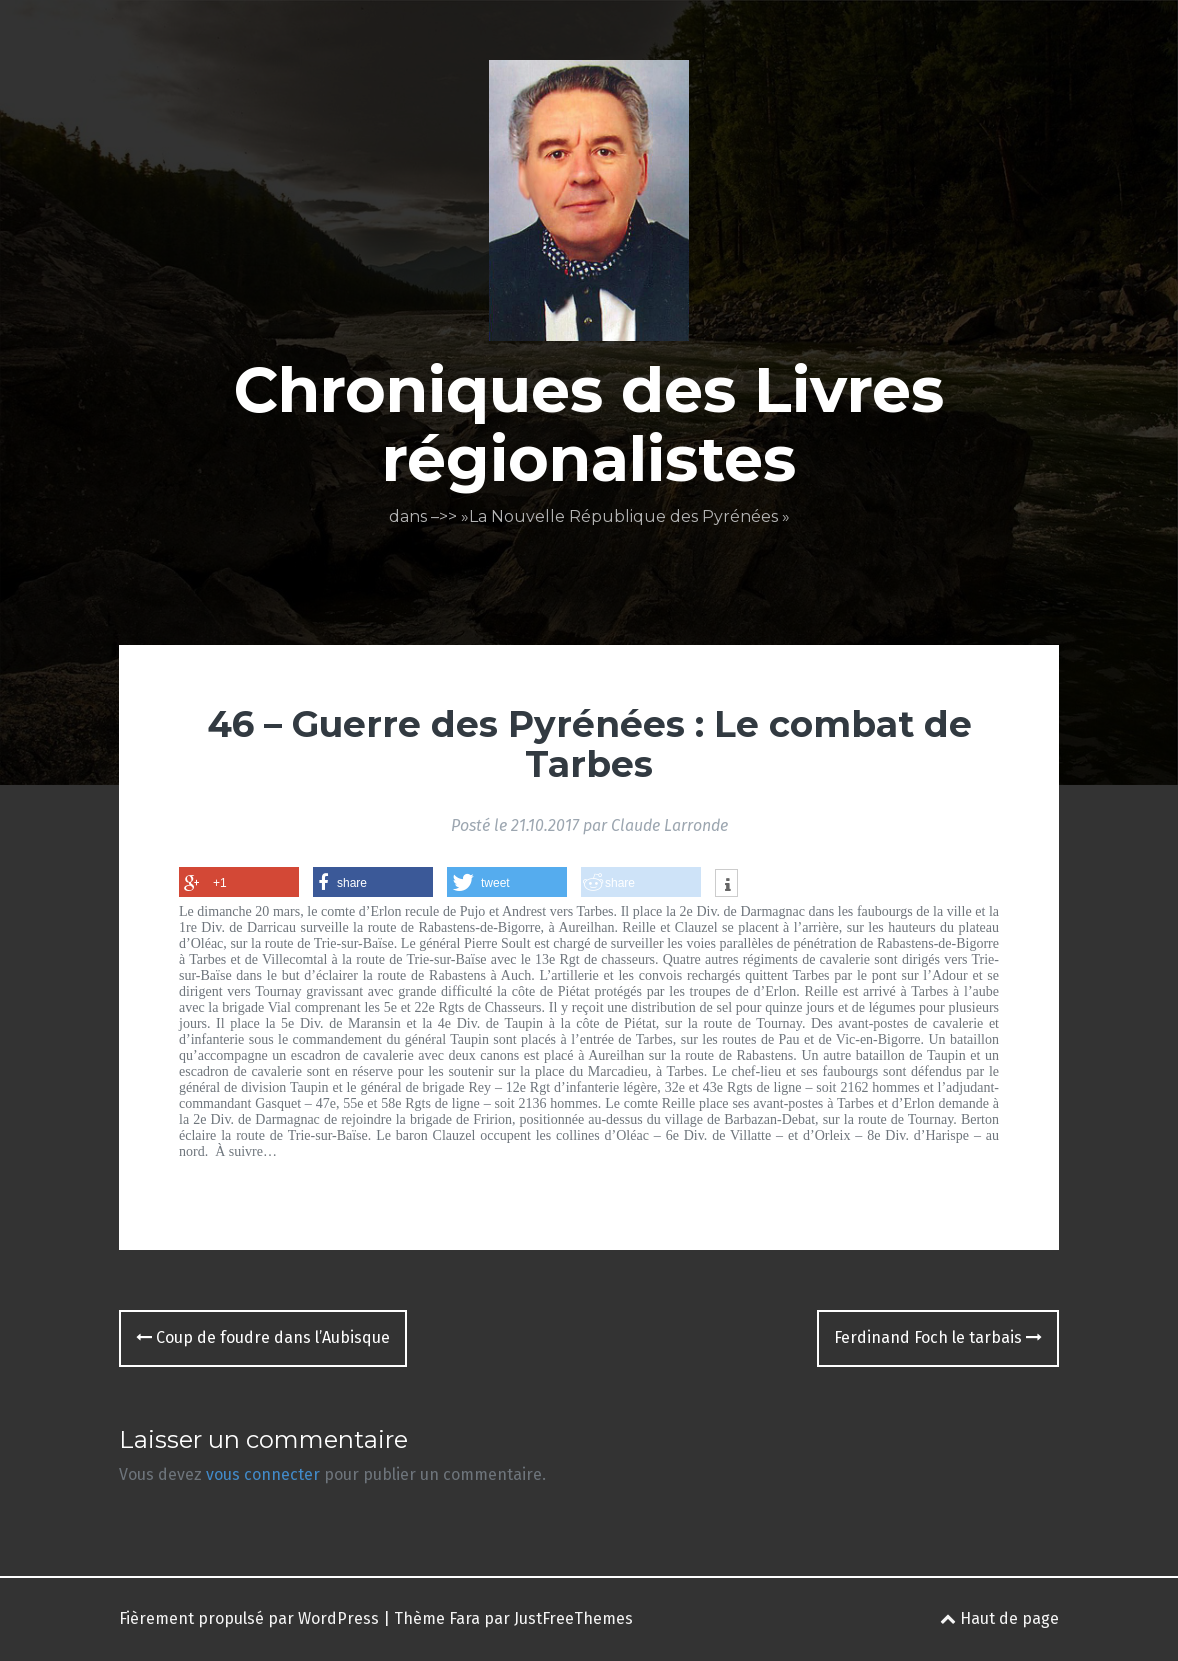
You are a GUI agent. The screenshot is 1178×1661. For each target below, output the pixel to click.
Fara (464, 1618)
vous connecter (263, 1474)
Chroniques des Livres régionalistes (589, 424)
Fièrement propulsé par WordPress (249, 1618)
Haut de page (999, 1618)
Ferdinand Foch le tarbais (938, 1337)
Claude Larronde (669, 825)
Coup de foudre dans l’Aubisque (263, 1337)
